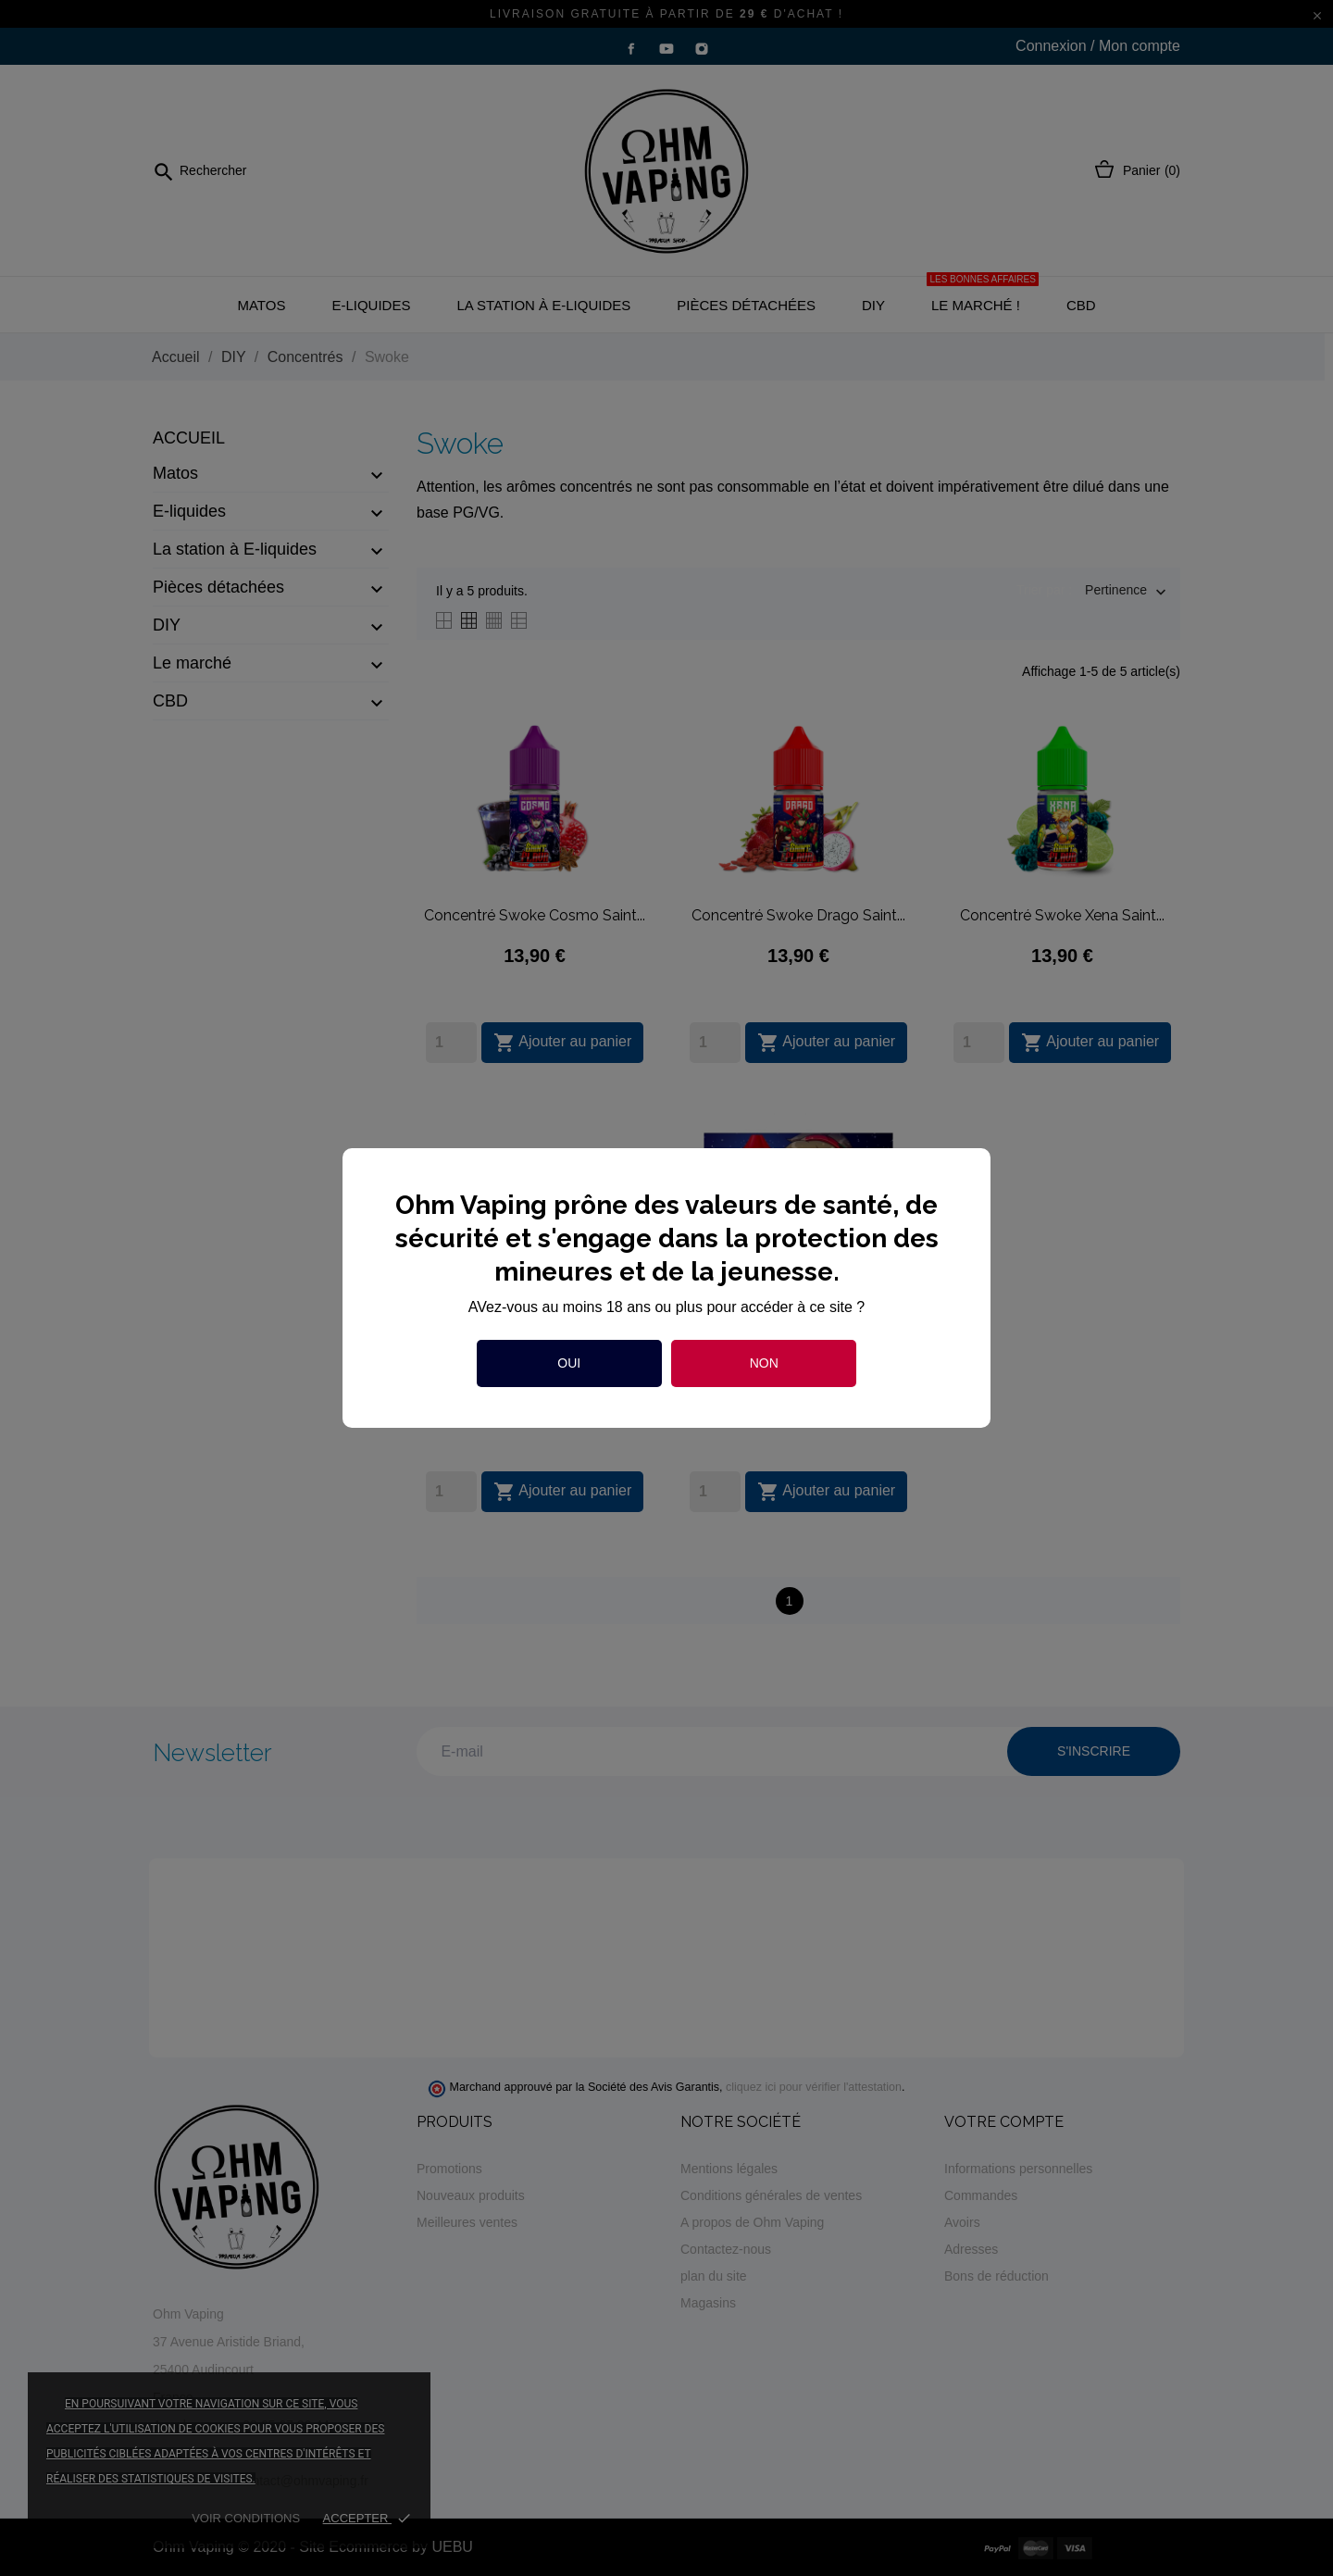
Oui (568, 1363)
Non (764, 1363)
